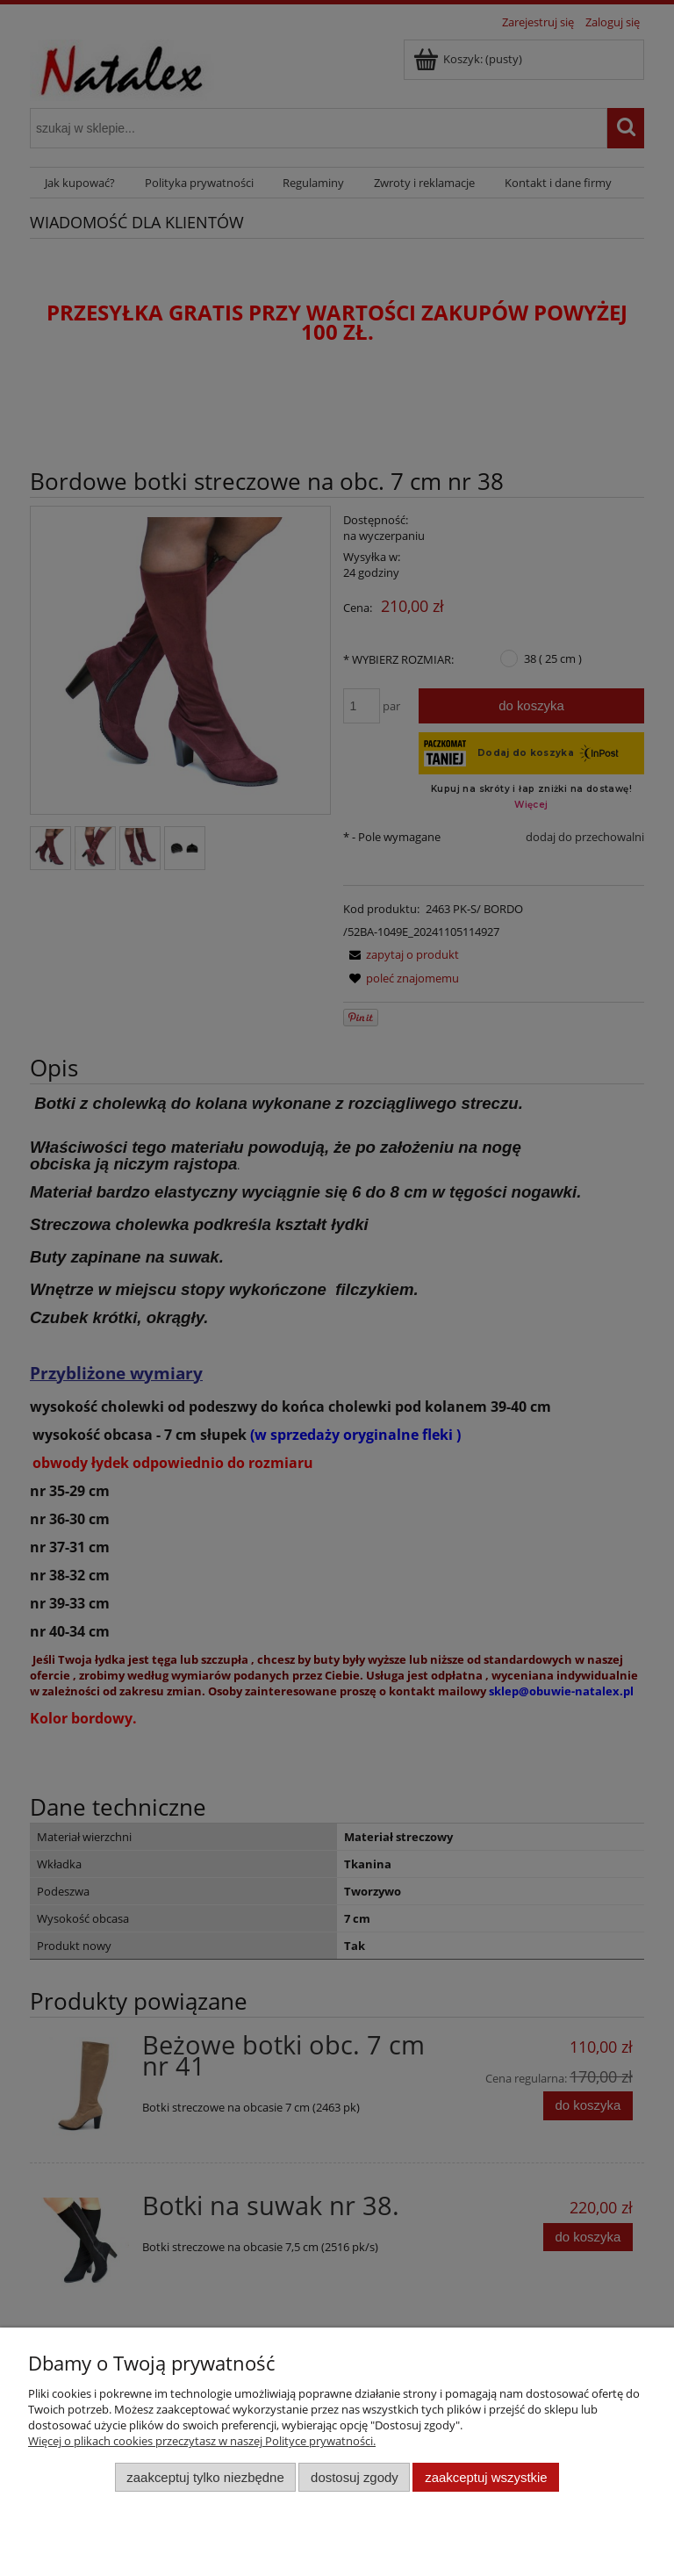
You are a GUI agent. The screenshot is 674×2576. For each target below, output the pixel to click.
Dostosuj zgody (354, 2477)
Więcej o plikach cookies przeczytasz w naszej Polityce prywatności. (202, 2441)
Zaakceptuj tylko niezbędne (204, 2477)
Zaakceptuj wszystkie (486, 2477)
